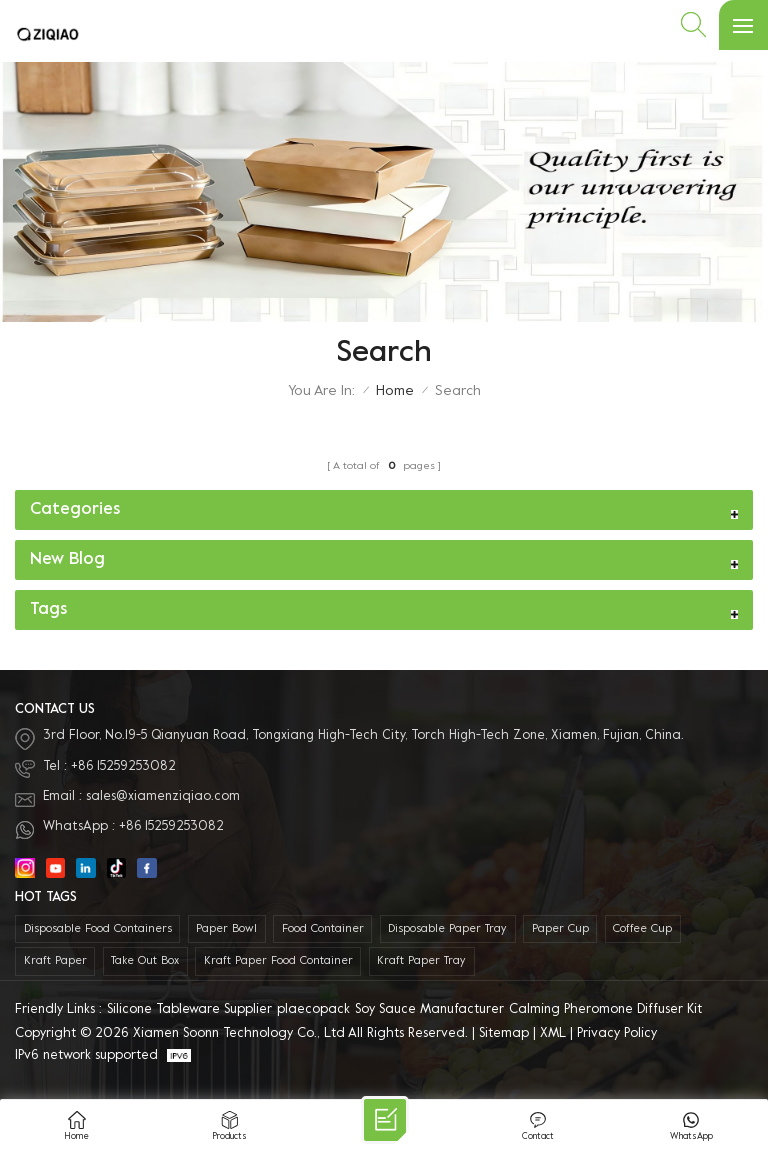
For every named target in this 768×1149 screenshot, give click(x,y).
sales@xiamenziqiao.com (163, 797)
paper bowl (226, 929)
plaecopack (313, 1010)
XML (553, 1034)
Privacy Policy (617, 1034)
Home (395, 391)
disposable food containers (98, 929)
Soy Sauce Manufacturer (429, 1010)
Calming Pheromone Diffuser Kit (605, 1010)
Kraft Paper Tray (421, 961)
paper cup (560, 929)
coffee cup (642, 929)
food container (323, 929)
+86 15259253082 (123, 767)
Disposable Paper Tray (447, 929)
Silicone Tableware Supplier (189, 1010)
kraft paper (55, 961)
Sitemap (504, 1034)
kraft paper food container (278, 961)
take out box (145, 961)
